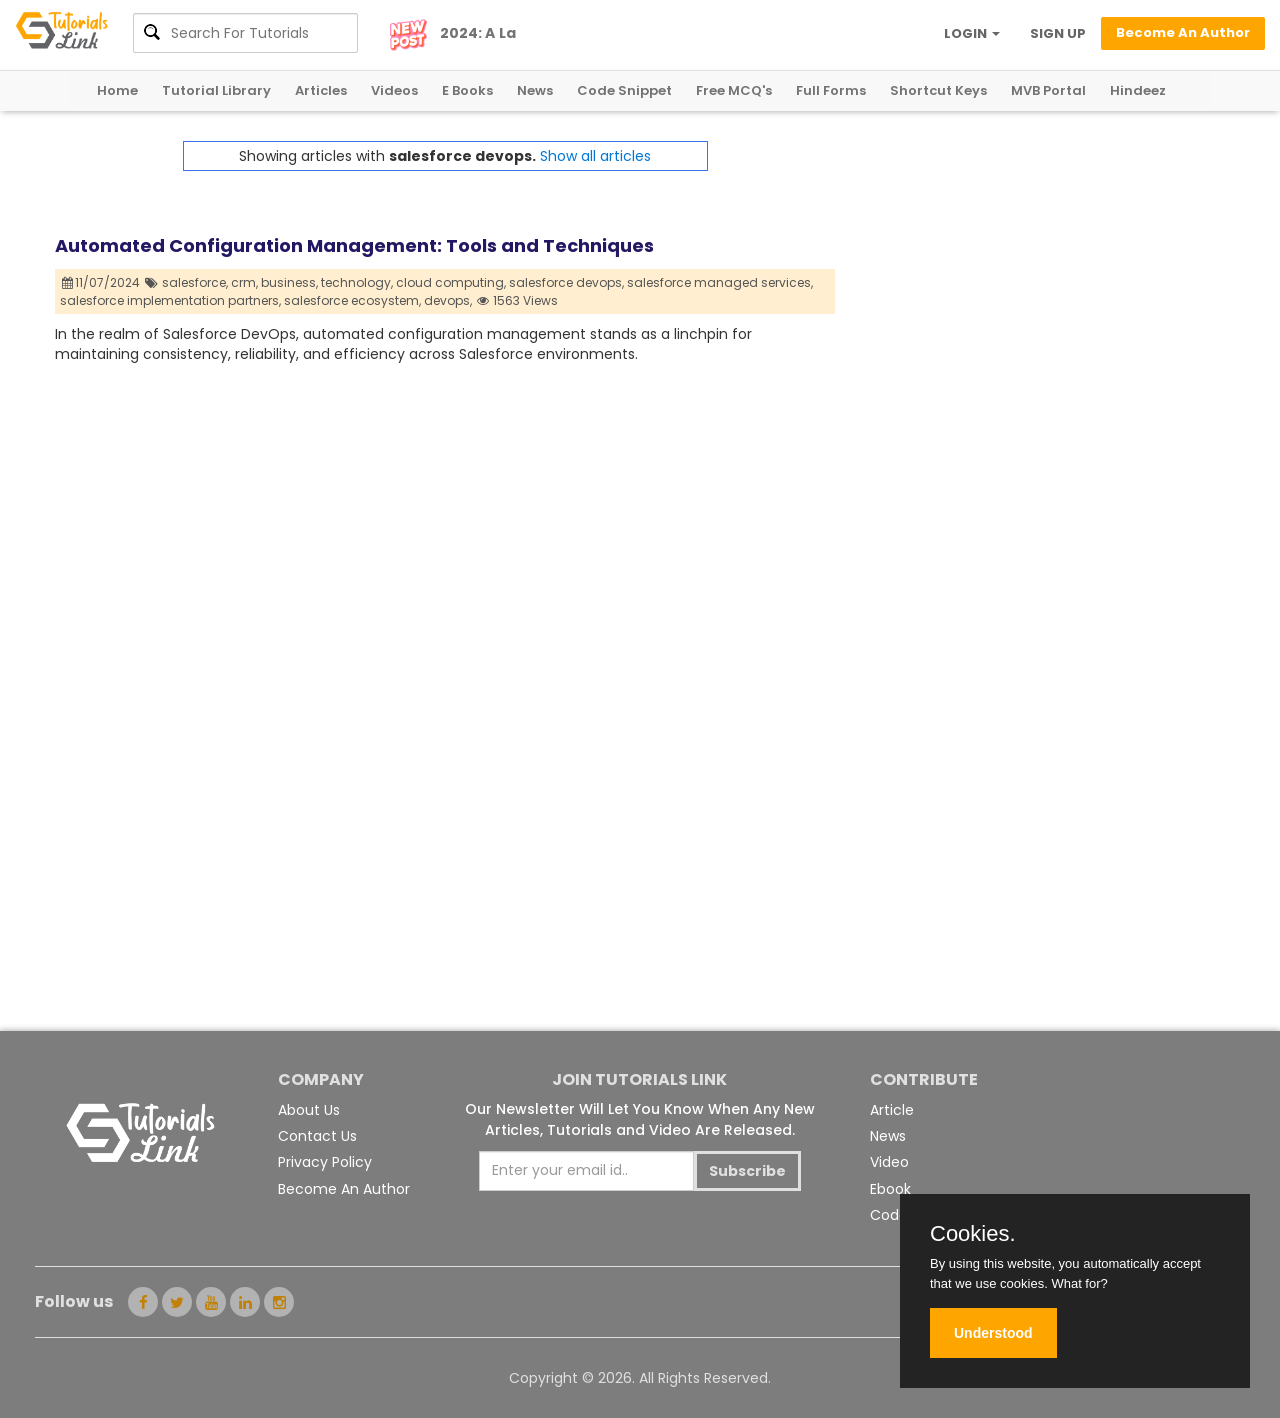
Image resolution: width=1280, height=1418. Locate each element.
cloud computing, (451, 282)
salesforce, (195, 282)
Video (889, 1162)
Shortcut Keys (938, 90)
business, (289, 282)
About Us (309, 1110)
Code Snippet (624, 90)
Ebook (890, 1189)
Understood (993, 1333)
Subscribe (747, 1171)
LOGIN (972, 33)
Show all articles (595, 156)
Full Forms (831, 90)
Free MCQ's (734, 90)
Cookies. (973, 1234)
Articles (321, 90)
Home (117, 90)
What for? (1079, 1283)
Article (892, 1110)
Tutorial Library (216, 90)
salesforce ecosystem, (352, 300)
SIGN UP (1058, 33)
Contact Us (317, 1136)
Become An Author (344, 1189)
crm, (244, 282)
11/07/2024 (101, 282)
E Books (467, 90)
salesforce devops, (566, 282)
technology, (357, 282)
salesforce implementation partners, (170, 300)
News (535, 90)
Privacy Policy (325, 1162)
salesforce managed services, (720, 282)
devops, (448, 300)
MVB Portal (1048, 90)
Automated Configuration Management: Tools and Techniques (354, 245)
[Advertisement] (1030, 281)
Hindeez (1138, 90)
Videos (394, 90)
